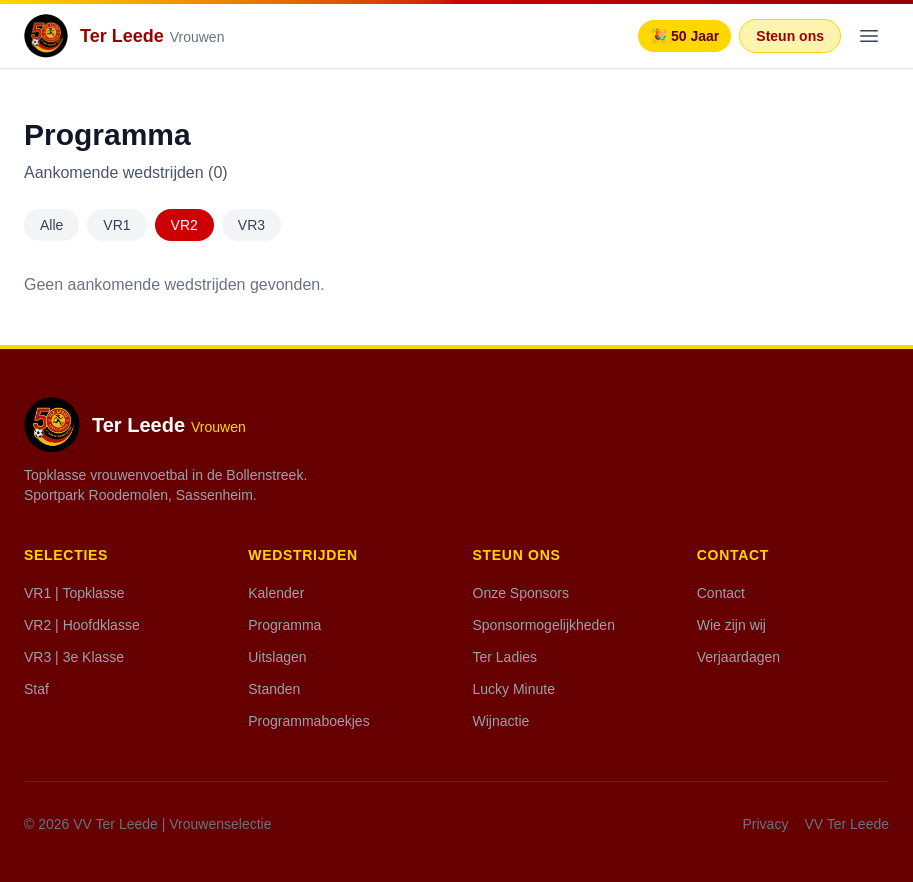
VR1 (116, 225)
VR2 (184, 225)
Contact (721, 593)
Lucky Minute (514, 689)
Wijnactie (501, 721)
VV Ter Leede (846, 824)
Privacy (766, 824)
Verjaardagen (738, 657)
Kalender (276, 593)
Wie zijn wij (731, 625)
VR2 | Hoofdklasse (82, 625)
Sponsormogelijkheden (544, 625)
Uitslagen (277, 657)
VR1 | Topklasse (74, 593)
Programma (284, 625)
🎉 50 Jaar (684, 36)
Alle (51, 225)
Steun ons (790, 36)
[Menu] (869, 36)
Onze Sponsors (521, 593)
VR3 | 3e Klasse (74, 657)
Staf (36, 689)
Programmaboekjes (308, 721)
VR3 (251, 225)
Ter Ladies (505, 657)
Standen (274, 689)
